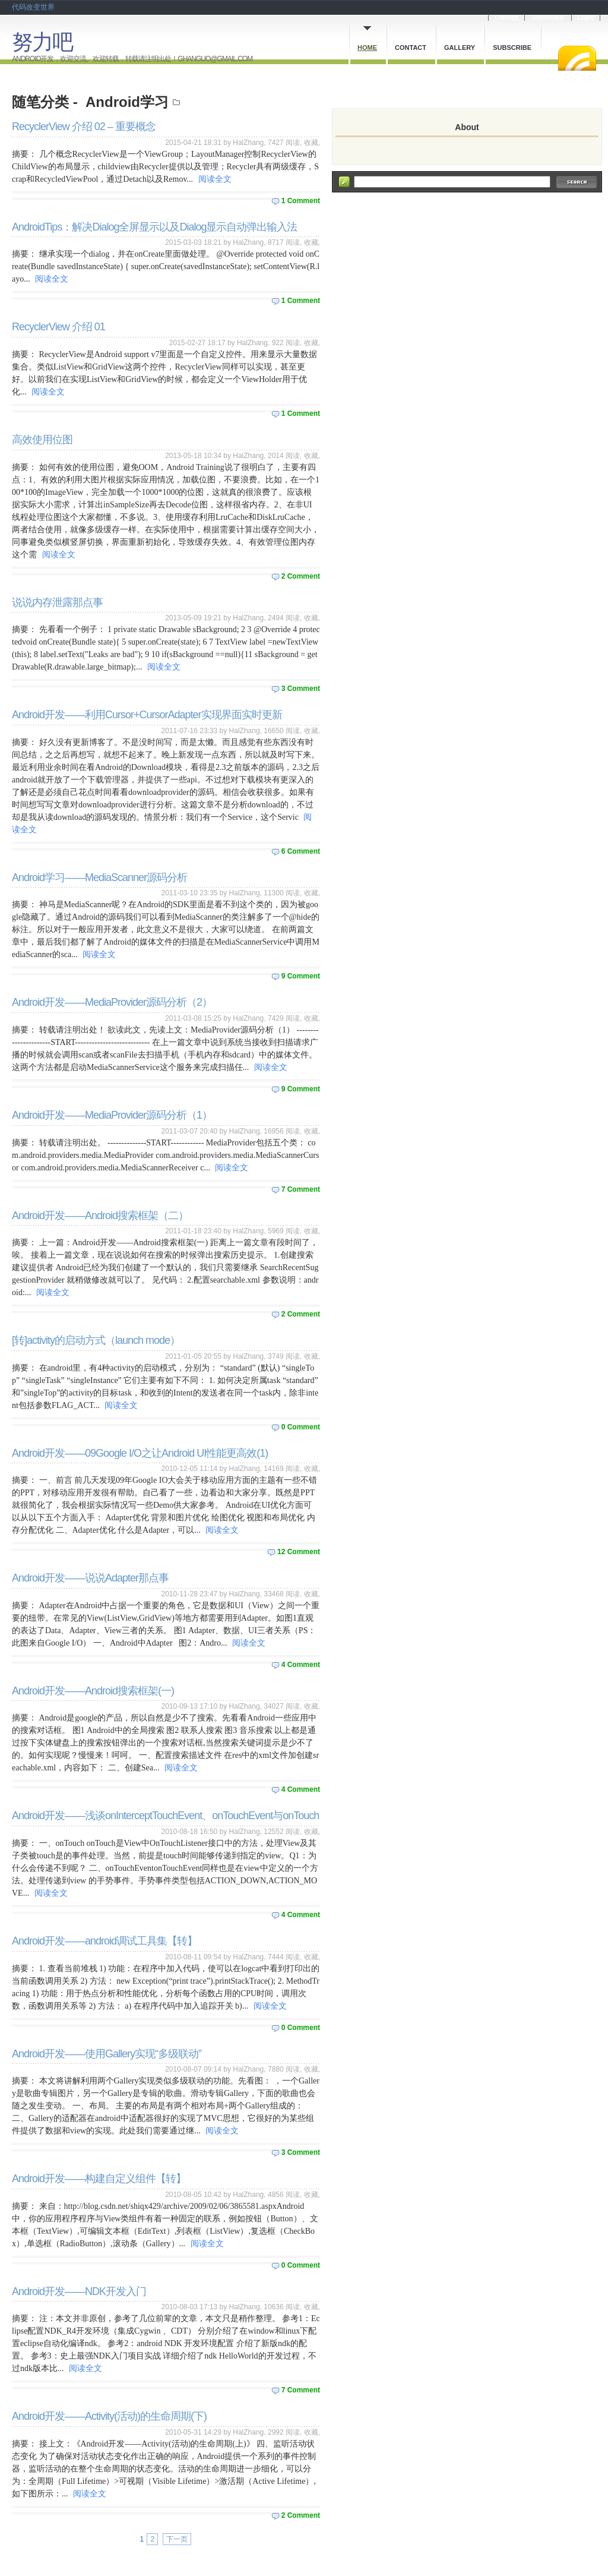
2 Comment (300, 576)
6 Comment (300, 851)
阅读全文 (215, 179)
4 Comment (300, 1664)
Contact (410, 47)
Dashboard (548, 17)
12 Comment (298, 1552)
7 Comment (300, 1189)
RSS (577, 58)
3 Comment (300, 688)
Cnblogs (506, 17)
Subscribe (512, 47)
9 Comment (300, 976)
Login (586, 17)
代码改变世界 (33, 7)
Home (367, 47)
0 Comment (300, 1427)
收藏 (311, 142)
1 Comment (300, 201)
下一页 (177, 2539)
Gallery (459, 47)
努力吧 (42, 42)
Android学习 (127, 102)
